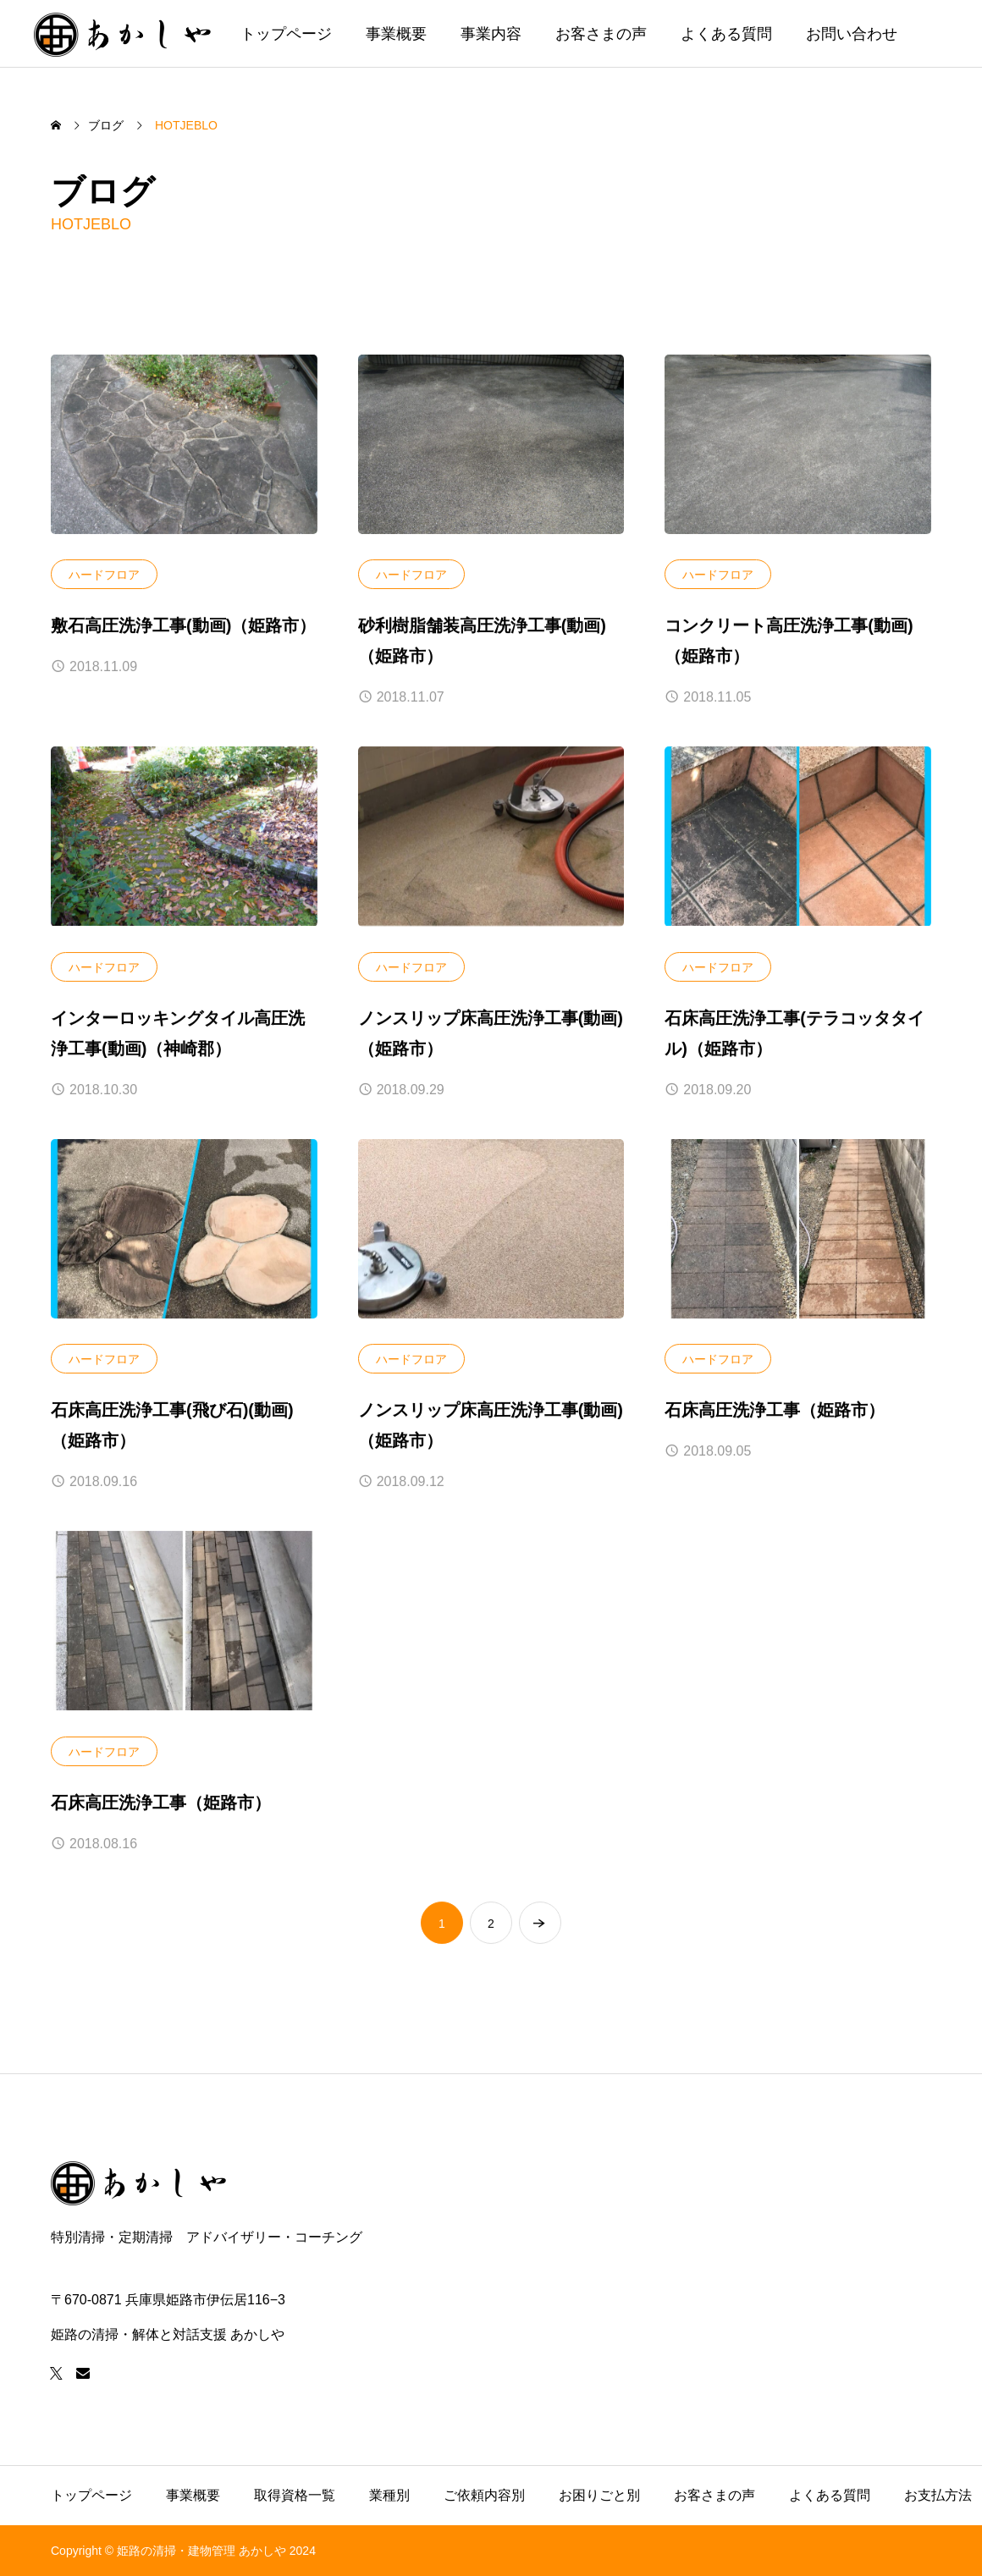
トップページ (286, 33)
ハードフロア (104, 575)
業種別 (389, 2495)
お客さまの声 (601, 33)
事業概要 (396, 33)
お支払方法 (938, 2495)
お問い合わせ (851, 33)
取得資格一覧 (294, 2495)
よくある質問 (726, 33)
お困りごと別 (599, 2495)
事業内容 (491, 33)
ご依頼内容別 (484, 2495)
